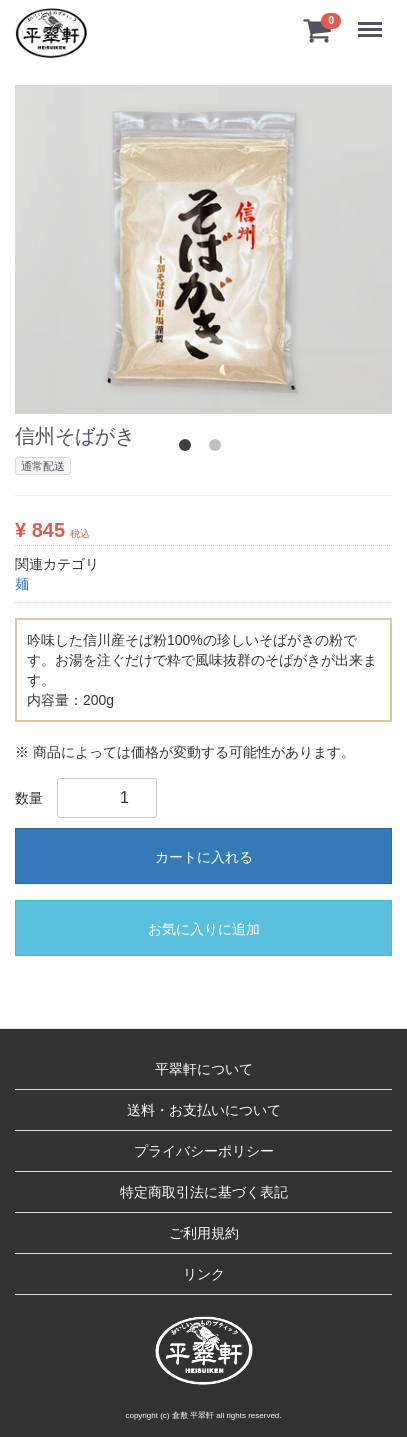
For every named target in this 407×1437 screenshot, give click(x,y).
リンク (204, 1274)
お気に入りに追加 (204, 929)
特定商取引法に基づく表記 (204, 1192)
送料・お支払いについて (204, 1110)
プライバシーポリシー (204, 1151)
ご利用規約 (204, 1233)
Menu (374, 20)
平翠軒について (204, 1069)
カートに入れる (204, 857)
